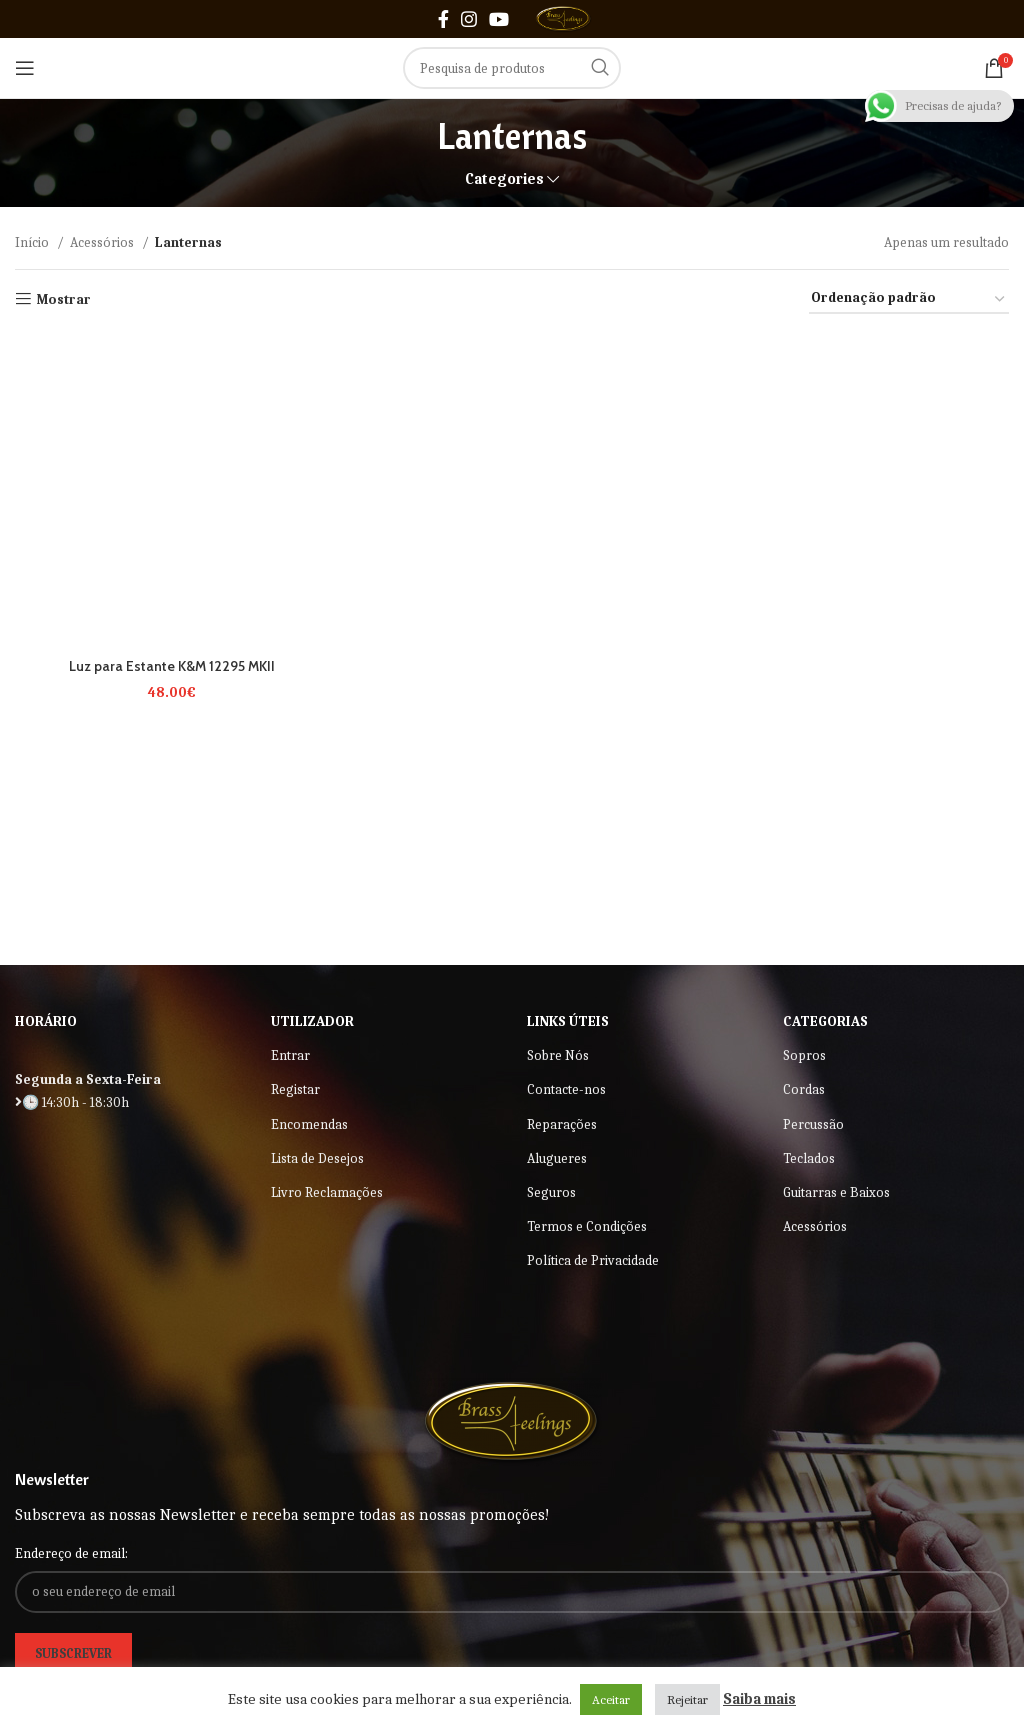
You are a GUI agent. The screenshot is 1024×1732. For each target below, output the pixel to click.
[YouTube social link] (499, 19)
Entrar (290, 1055)
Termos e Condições (587, 1226)
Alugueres (557, 1158)
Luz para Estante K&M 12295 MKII (170, 664)
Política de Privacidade (593, 1260)
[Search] (512, 68)
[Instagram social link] (469, 19)
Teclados (809, 1158)
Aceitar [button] (611, 1699)
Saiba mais (759, 1699)
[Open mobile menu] (25, 68)
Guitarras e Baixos (836, 1192)
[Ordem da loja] (909, 299)
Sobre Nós (558, 1055)
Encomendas (309, 1124)
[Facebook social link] (443, 19)
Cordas (804, 1089)
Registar (295, 1089)
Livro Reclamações (327, 1192)
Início (33, 242)
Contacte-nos (566, 1089)
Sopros (804, 1055)
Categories (504, 179)
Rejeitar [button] (687, 1699)
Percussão (813, 1124)
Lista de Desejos (317, 1158)
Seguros (551, 1192)
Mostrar (64, 299)
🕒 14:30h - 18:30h (72, 1102)
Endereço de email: (71, 1553)
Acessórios (103, 242)
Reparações (562, 1124)
